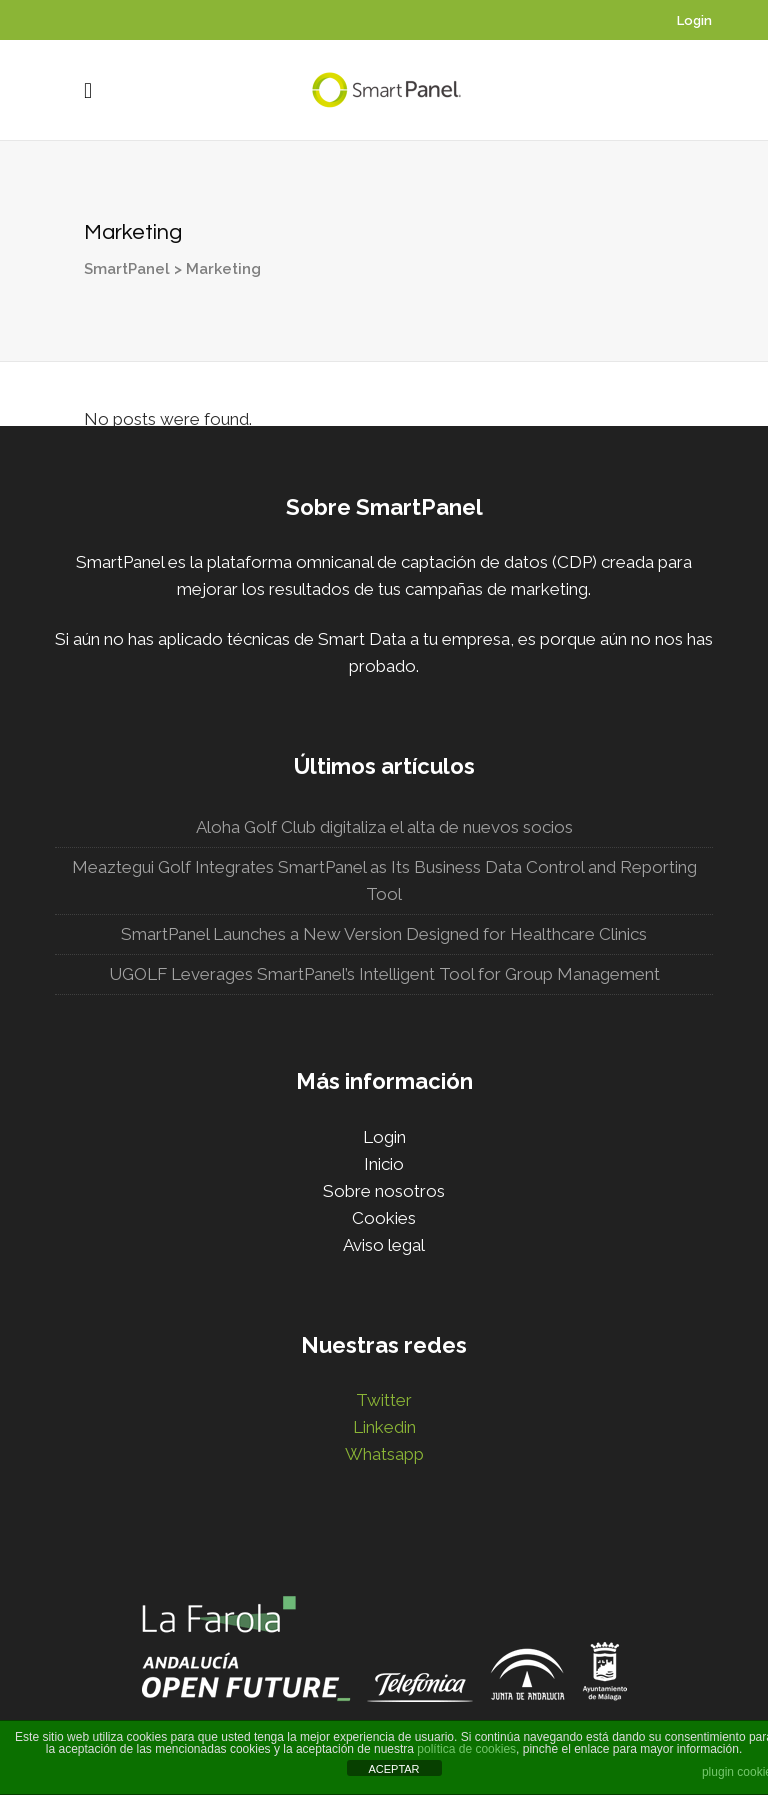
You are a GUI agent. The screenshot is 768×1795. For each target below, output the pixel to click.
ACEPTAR (393, 1769)
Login (694, 20)
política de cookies (466, 1749)
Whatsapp (384, 1454)
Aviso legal (384, 1245)
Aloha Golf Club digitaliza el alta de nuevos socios (384, 827)
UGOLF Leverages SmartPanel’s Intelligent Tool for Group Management (384, 974)
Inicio (384, 1164)
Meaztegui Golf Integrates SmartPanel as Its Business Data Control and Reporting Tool (384, 880)
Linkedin (384, 1427)
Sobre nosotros (384, 1191)
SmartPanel (103, 269)
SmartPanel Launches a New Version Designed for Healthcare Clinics (384, 934)
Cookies (384, 1218)
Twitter (384, 1400)
